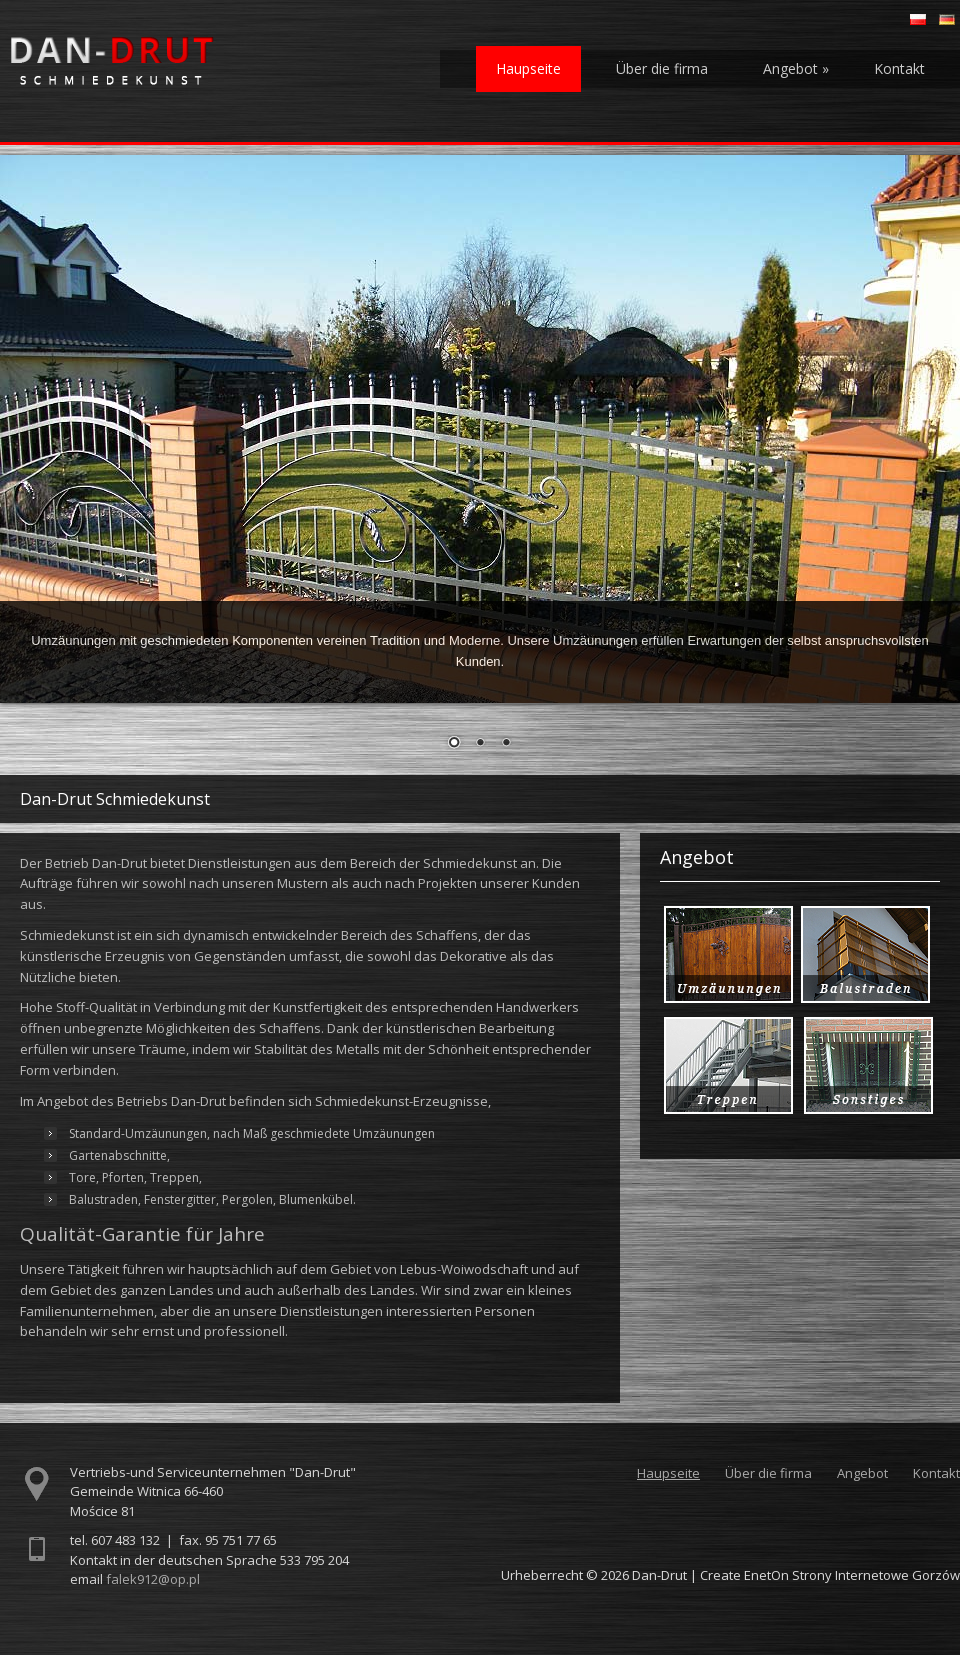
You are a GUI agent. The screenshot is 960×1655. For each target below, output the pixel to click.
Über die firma (662, 68)
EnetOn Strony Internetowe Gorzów (852, 1575)
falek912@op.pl (153, 1579)
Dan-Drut (659, 1575)
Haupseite (528, 68)
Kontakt (899, 68)
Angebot (796, 68)
